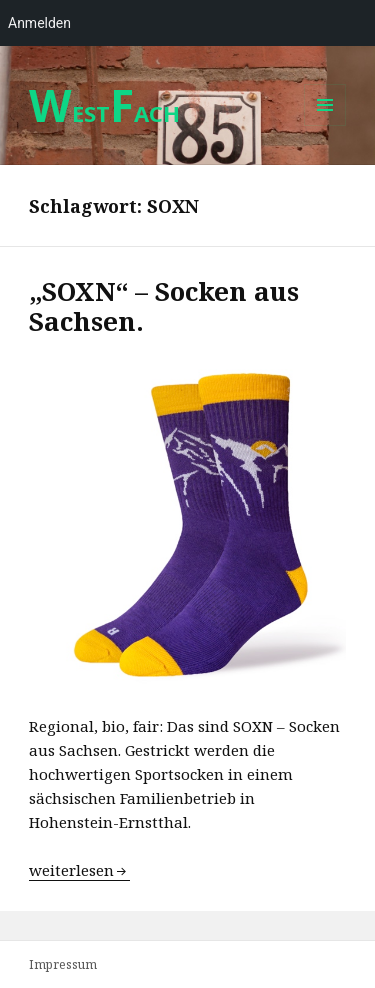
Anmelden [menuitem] (39, 23)
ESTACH (104, 113)
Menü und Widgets (325, 125)
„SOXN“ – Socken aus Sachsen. (164, 306)
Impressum (63, 964)
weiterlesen (79, 870)
